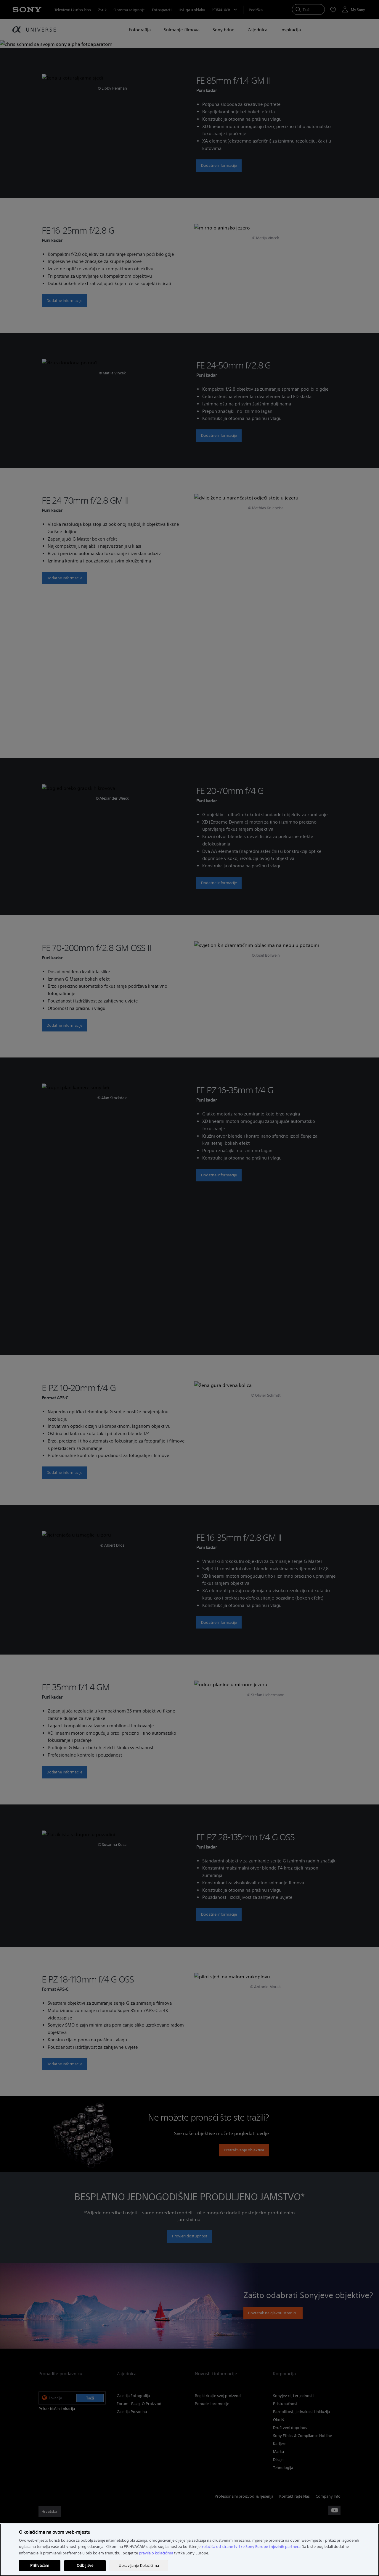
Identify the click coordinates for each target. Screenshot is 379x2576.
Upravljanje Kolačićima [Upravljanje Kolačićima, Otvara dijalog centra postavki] (139, 2565)
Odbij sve (85, 2565)
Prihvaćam (39, 2565)
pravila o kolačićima (156, 2553)
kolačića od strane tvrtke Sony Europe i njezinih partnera (251, 2546)
